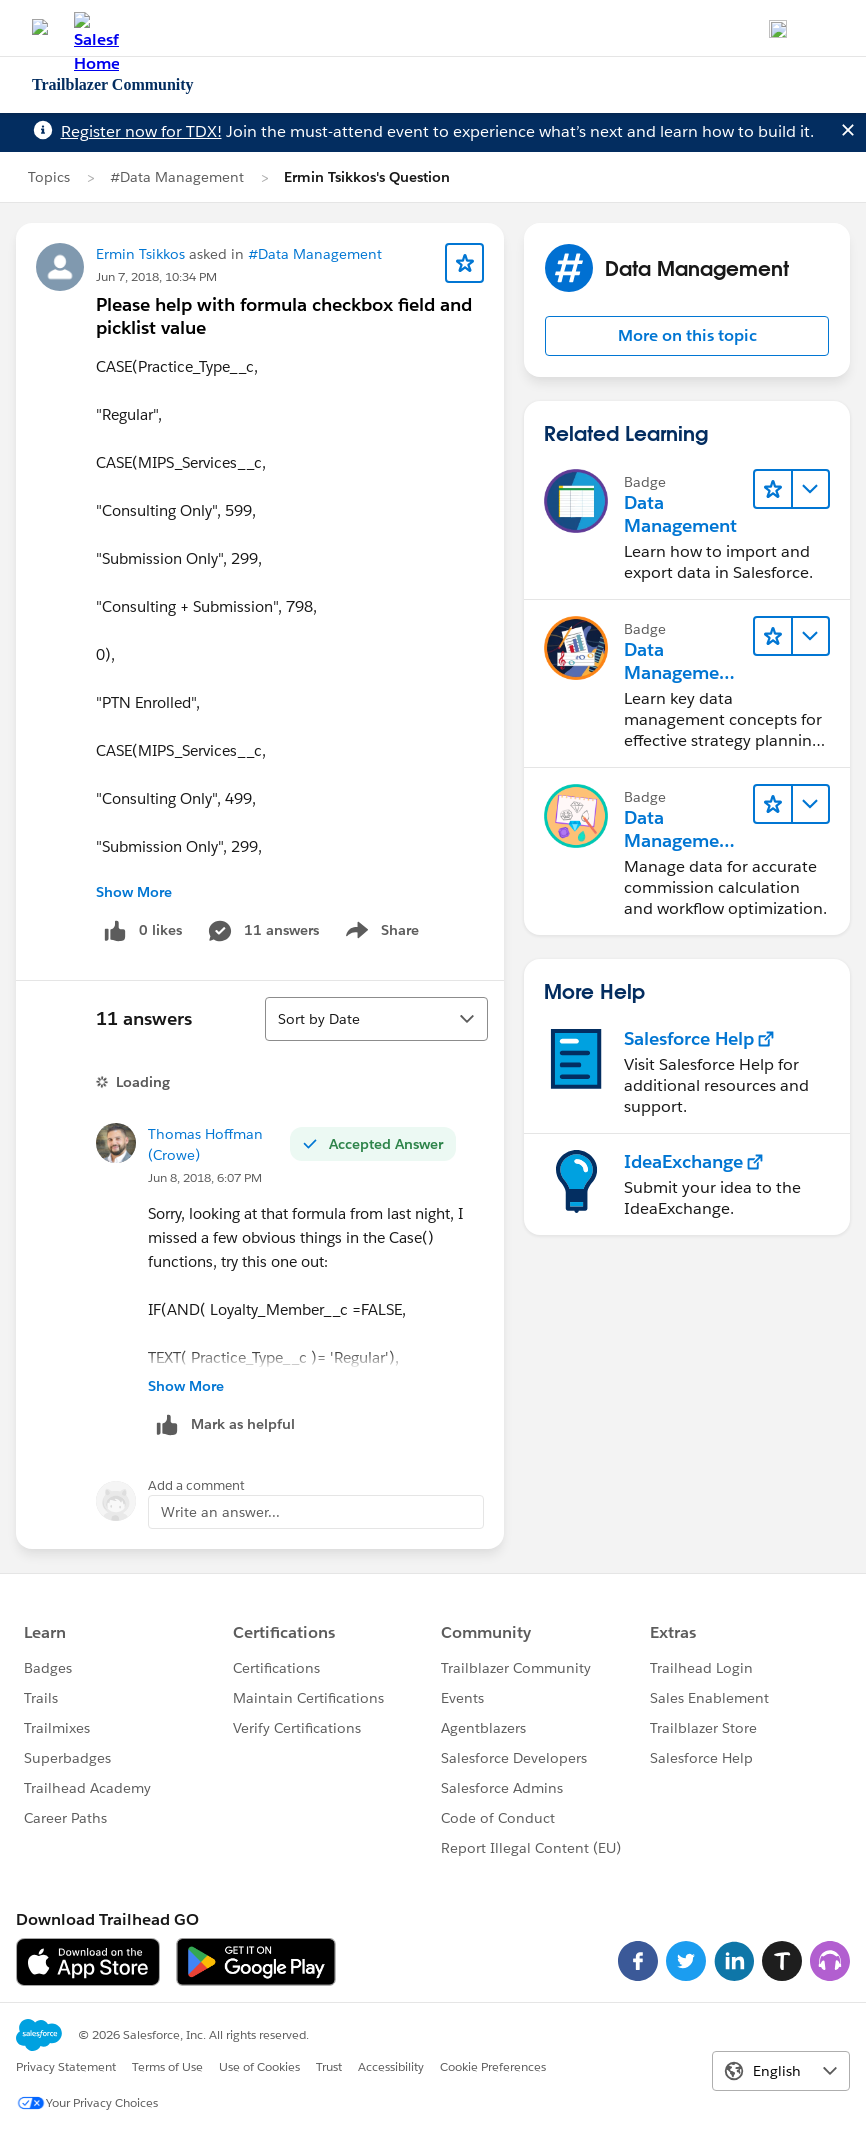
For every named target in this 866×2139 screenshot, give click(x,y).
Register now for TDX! (141, 131)
